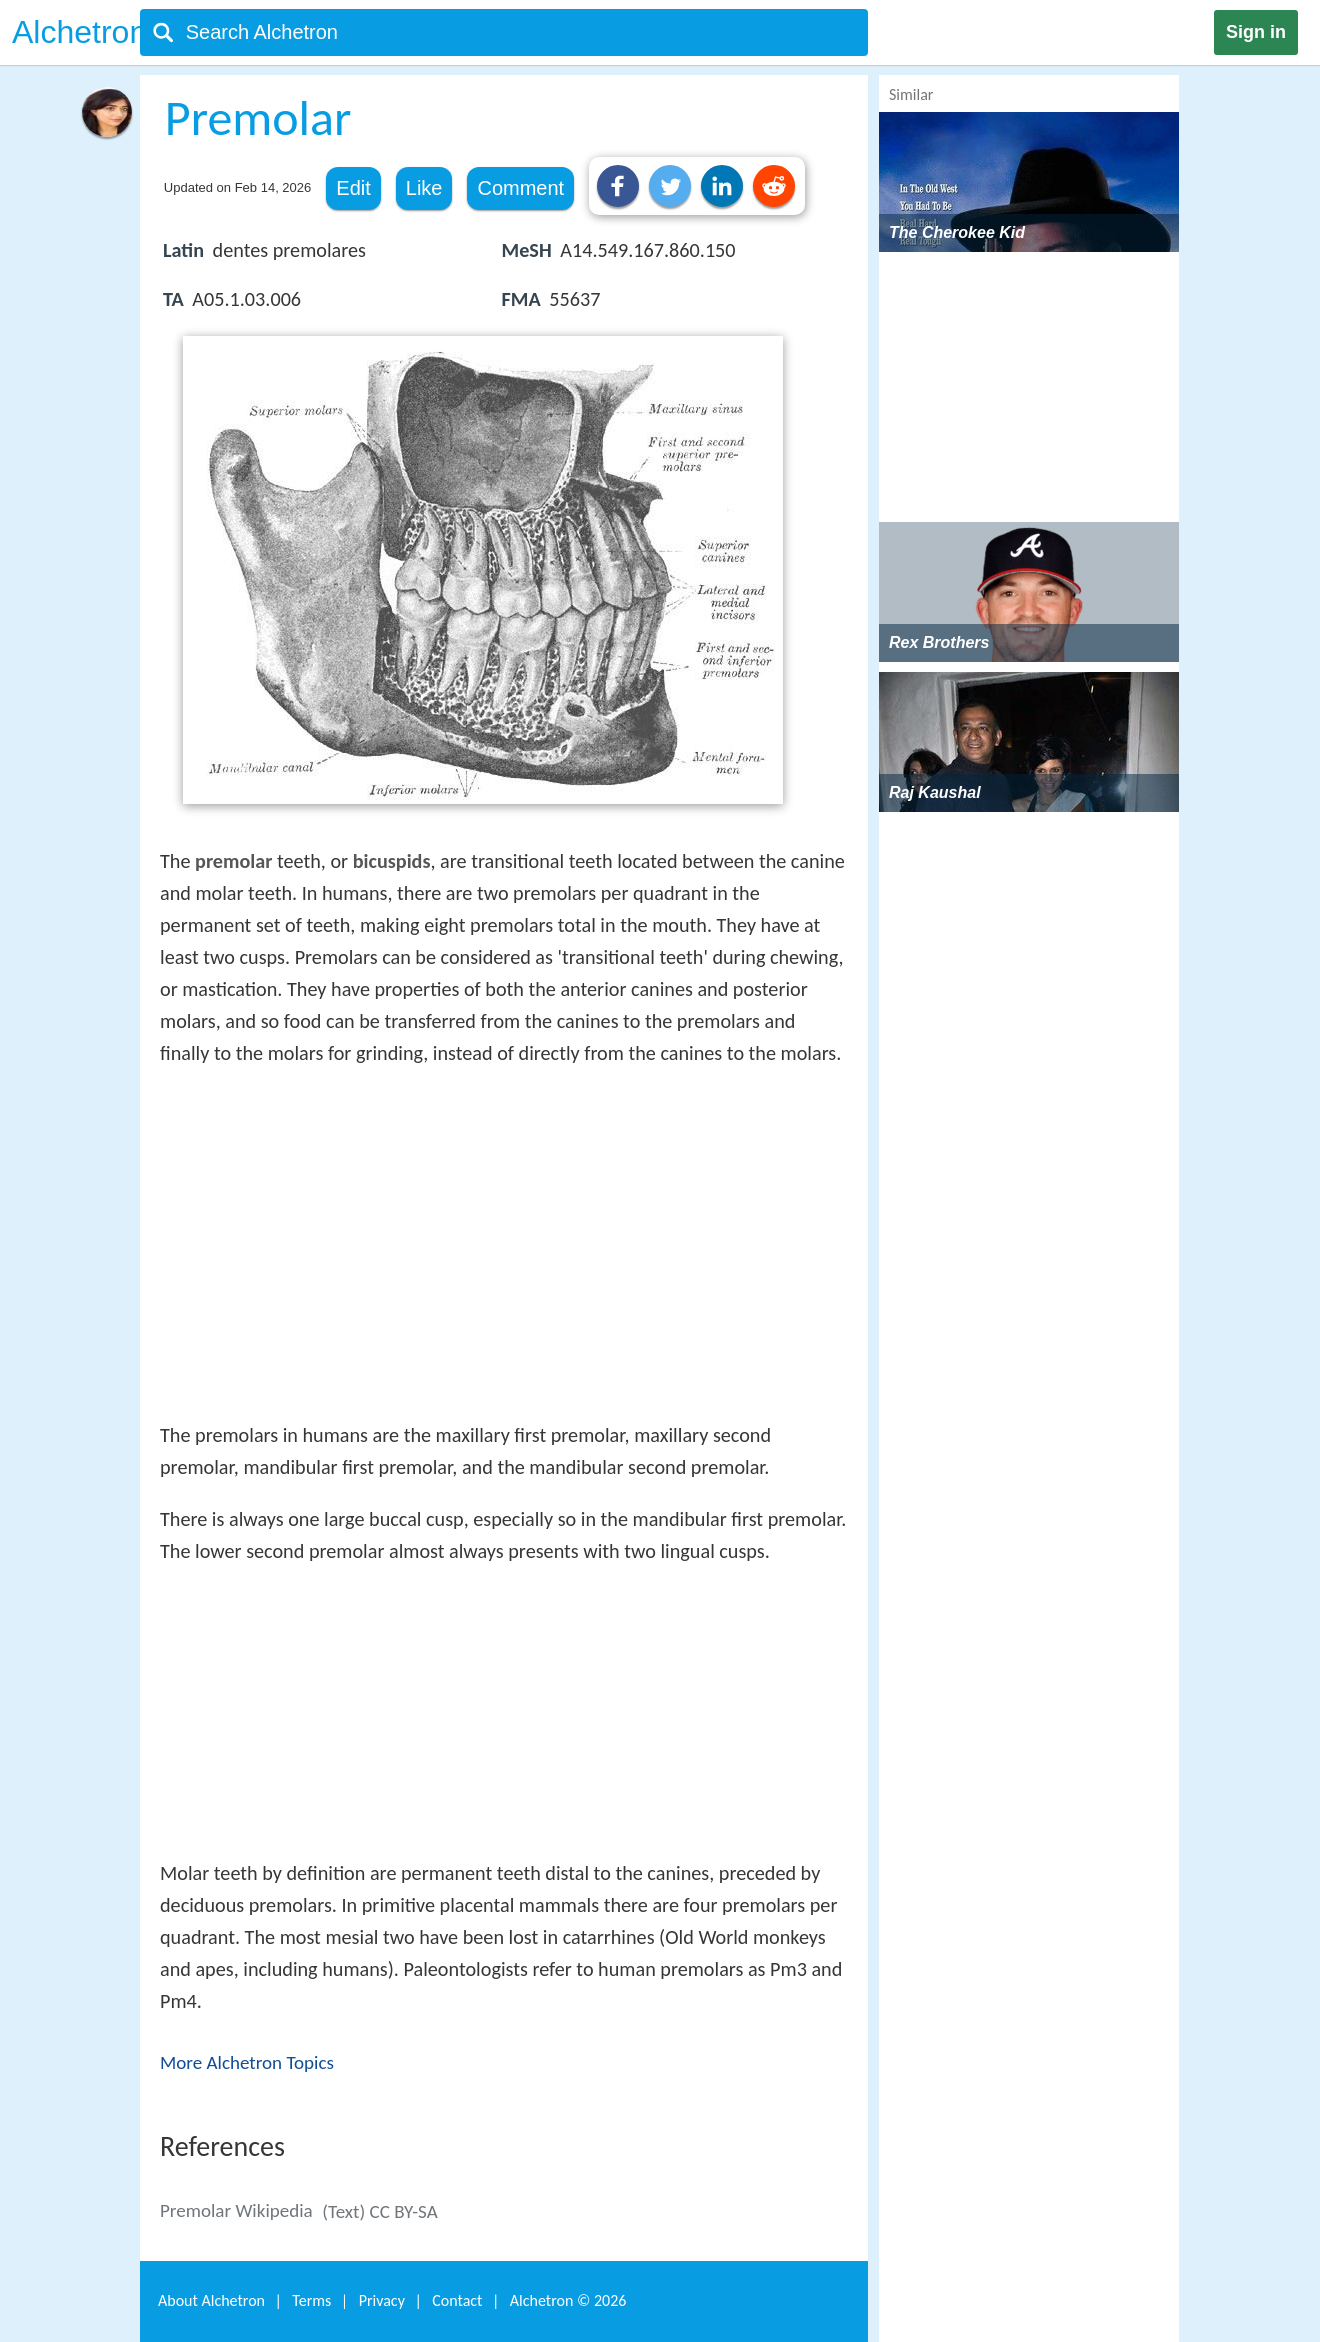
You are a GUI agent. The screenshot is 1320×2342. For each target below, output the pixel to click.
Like (424, 188)
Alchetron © (568, 2300)
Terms (311, 2300)
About (211, 2300)
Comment (520, 188)
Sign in (1256, 32)
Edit (353, 188)
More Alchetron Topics (247, 2062)
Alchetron (79, 32)
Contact (457, 2300)
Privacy (382, 2300)
